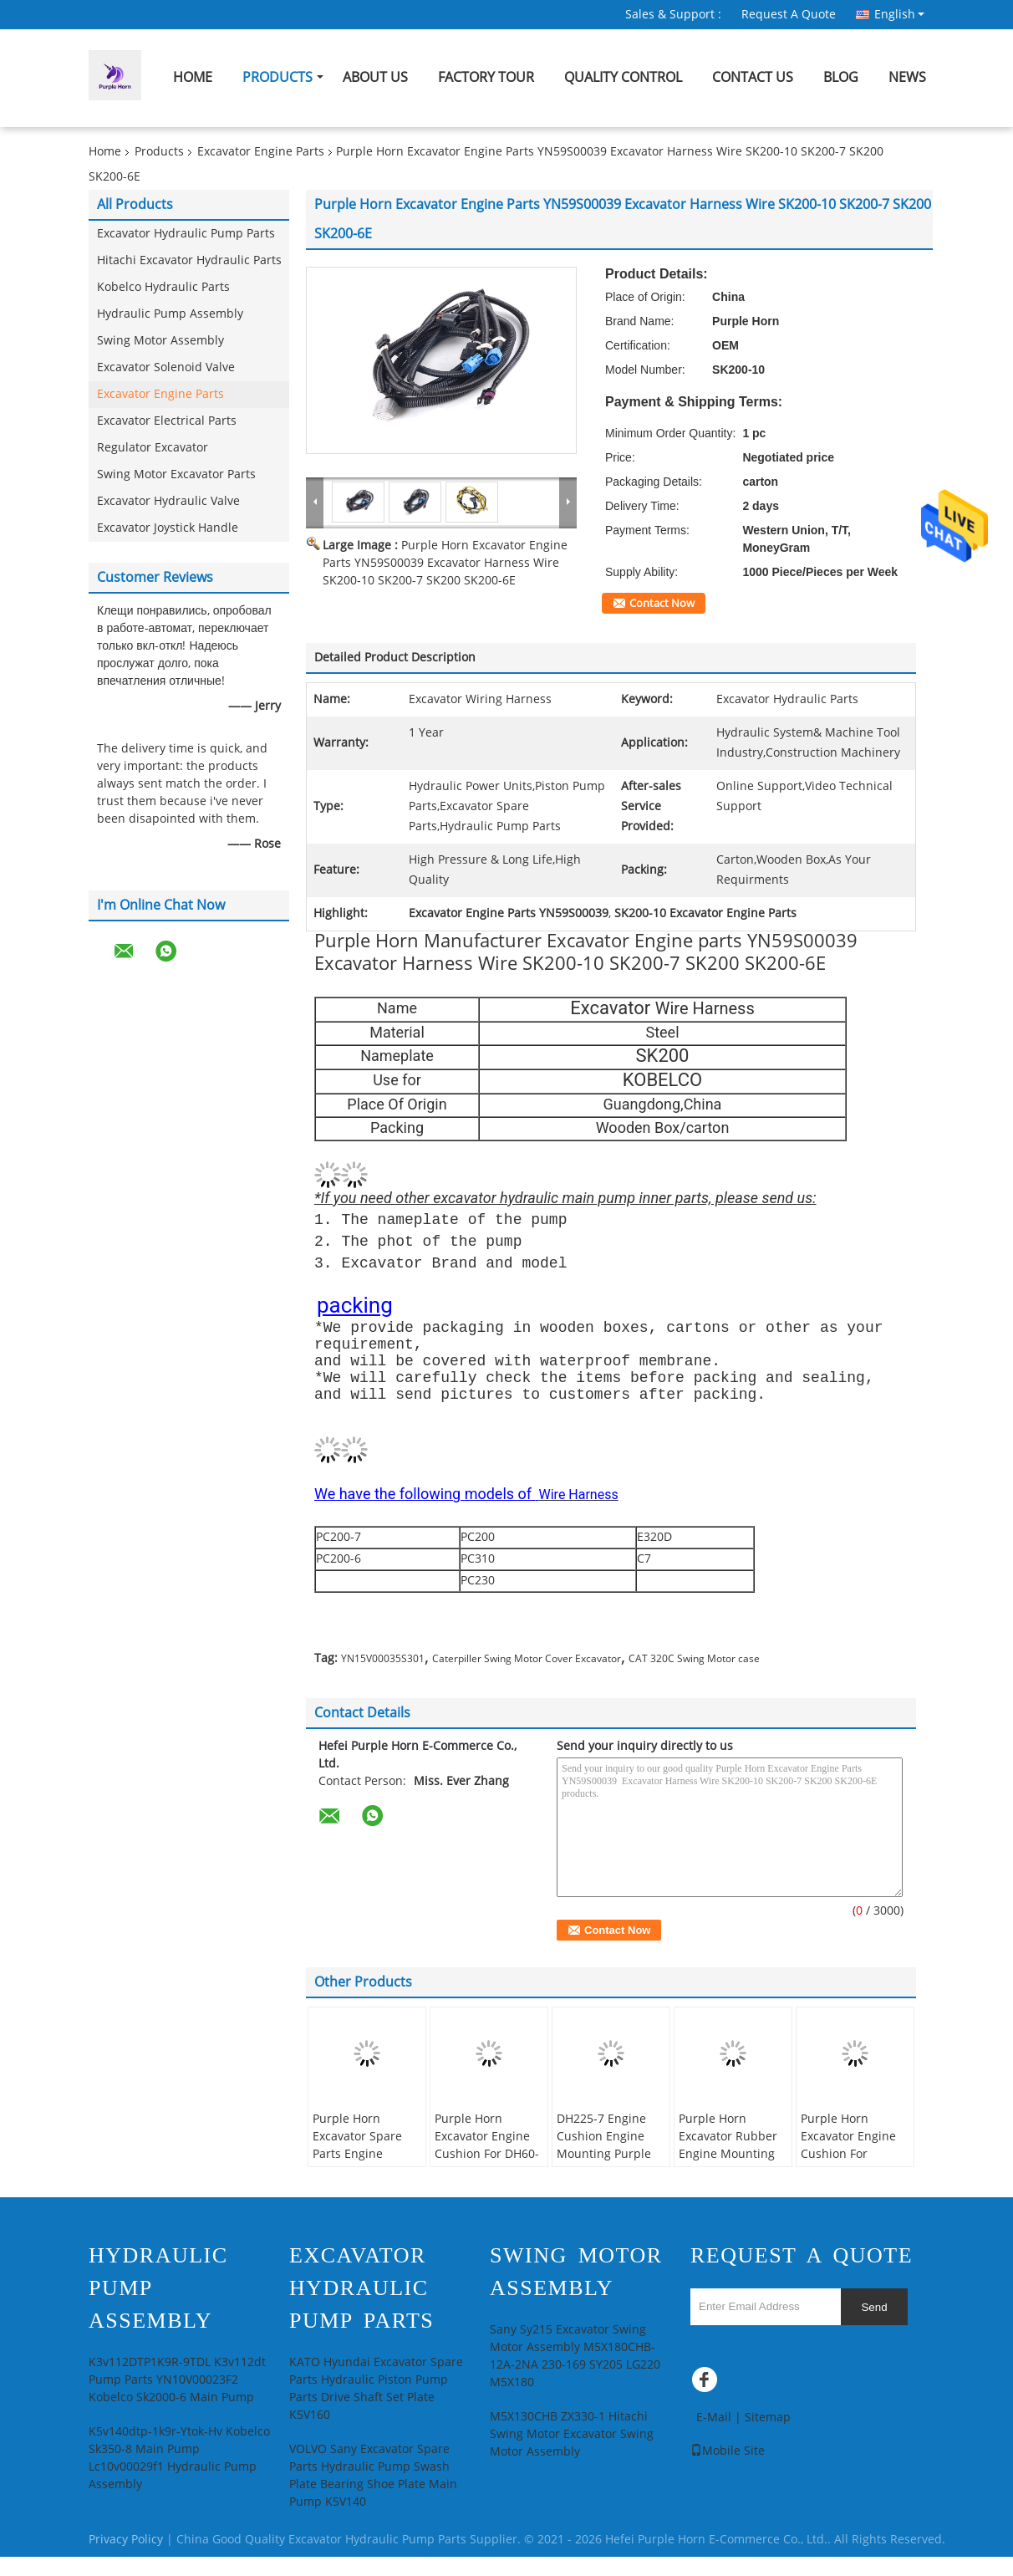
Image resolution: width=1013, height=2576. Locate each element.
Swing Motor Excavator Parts (176, 474)
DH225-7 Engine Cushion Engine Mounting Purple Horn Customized (605, 2164)
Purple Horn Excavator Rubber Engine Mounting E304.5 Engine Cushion (728, 2173)
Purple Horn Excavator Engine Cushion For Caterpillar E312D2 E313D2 (853, 2173)
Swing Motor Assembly (160, 341)
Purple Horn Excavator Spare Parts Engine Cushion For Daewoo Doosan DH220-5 (357, 2182)
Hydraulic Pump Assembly (170, 314)
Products (277, 77)
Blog (840, 77)
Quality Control (623, 77)
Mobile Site (727, 2470)
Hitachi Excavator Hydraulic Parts (189, 260)
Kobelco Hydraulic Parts (163, 287)
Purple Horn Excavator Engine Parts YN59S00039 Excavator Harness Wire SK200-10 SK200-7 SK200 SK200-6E (445, 563)
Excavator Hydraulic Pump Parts (186, 234)
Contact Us (752, 77)
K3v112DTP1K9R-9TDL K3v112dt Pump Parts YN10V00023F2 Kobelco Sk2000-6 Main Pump (177, 2399)
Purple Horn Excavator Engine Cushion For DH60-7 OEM (487, 2164)
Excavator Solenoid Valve (166, 367)
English (899, 14)
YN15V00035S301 (383, 1678)
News (907, 77)
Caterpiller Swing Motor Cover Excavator (526, 1678)
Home (192, 77)
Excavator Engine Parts (260, 152)
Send (874, 2326)
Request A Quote (788, 15)
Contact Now (662, 603)
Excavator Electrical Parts (167, 421)
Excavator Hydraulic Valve (168, 501)
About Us (375, 77)
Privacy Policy (126, 2559)
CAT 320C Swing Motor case (694, 1678)
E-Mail (713, 2437)
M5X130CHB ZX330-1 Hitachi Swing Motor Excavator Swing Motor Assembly (572, 2453)
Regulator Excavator (152, 448)
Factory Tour (486, 77)
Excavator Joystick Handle (167, 528)
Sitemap (768, 2437)
